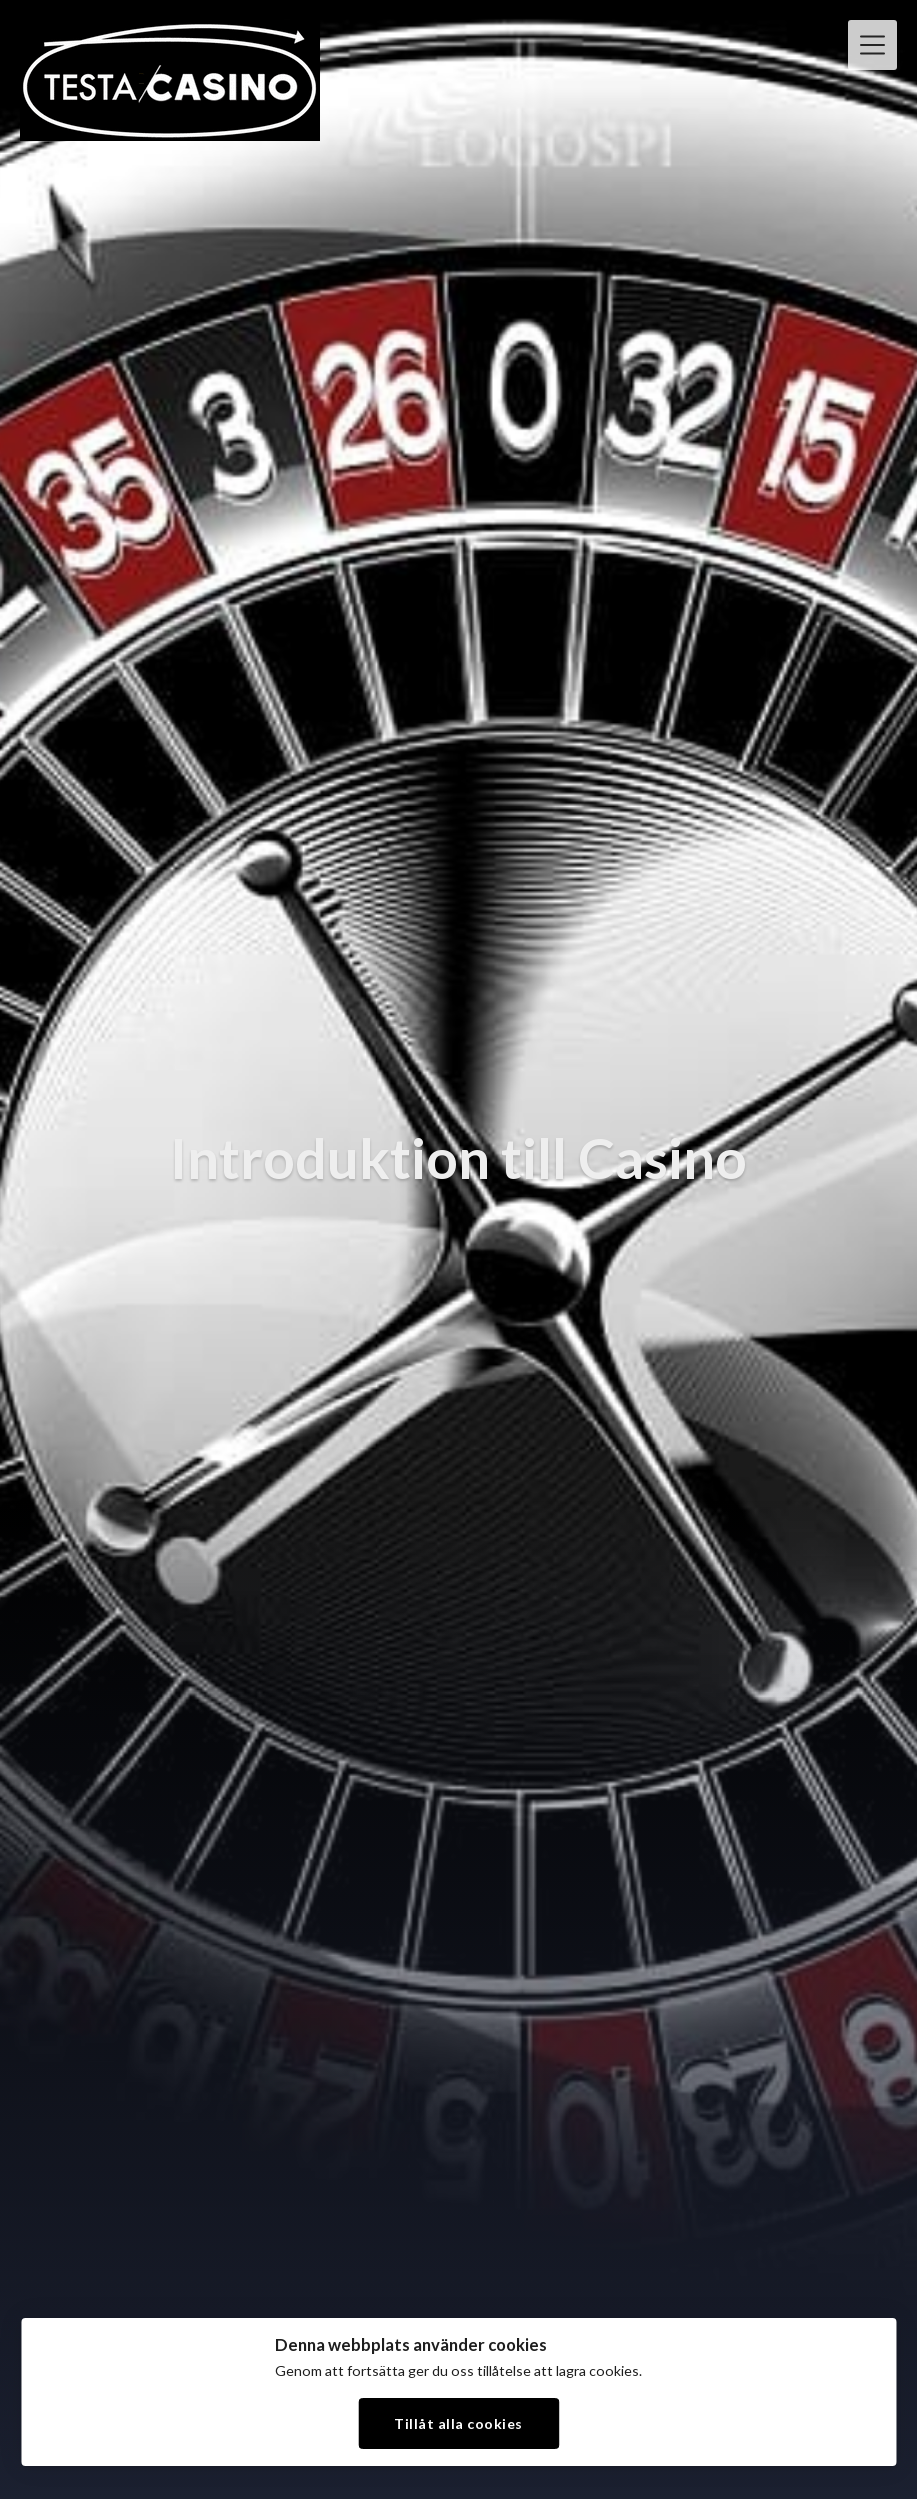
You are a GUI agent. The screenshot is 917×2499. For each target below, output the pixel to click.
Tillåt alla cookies (458, 2423)
